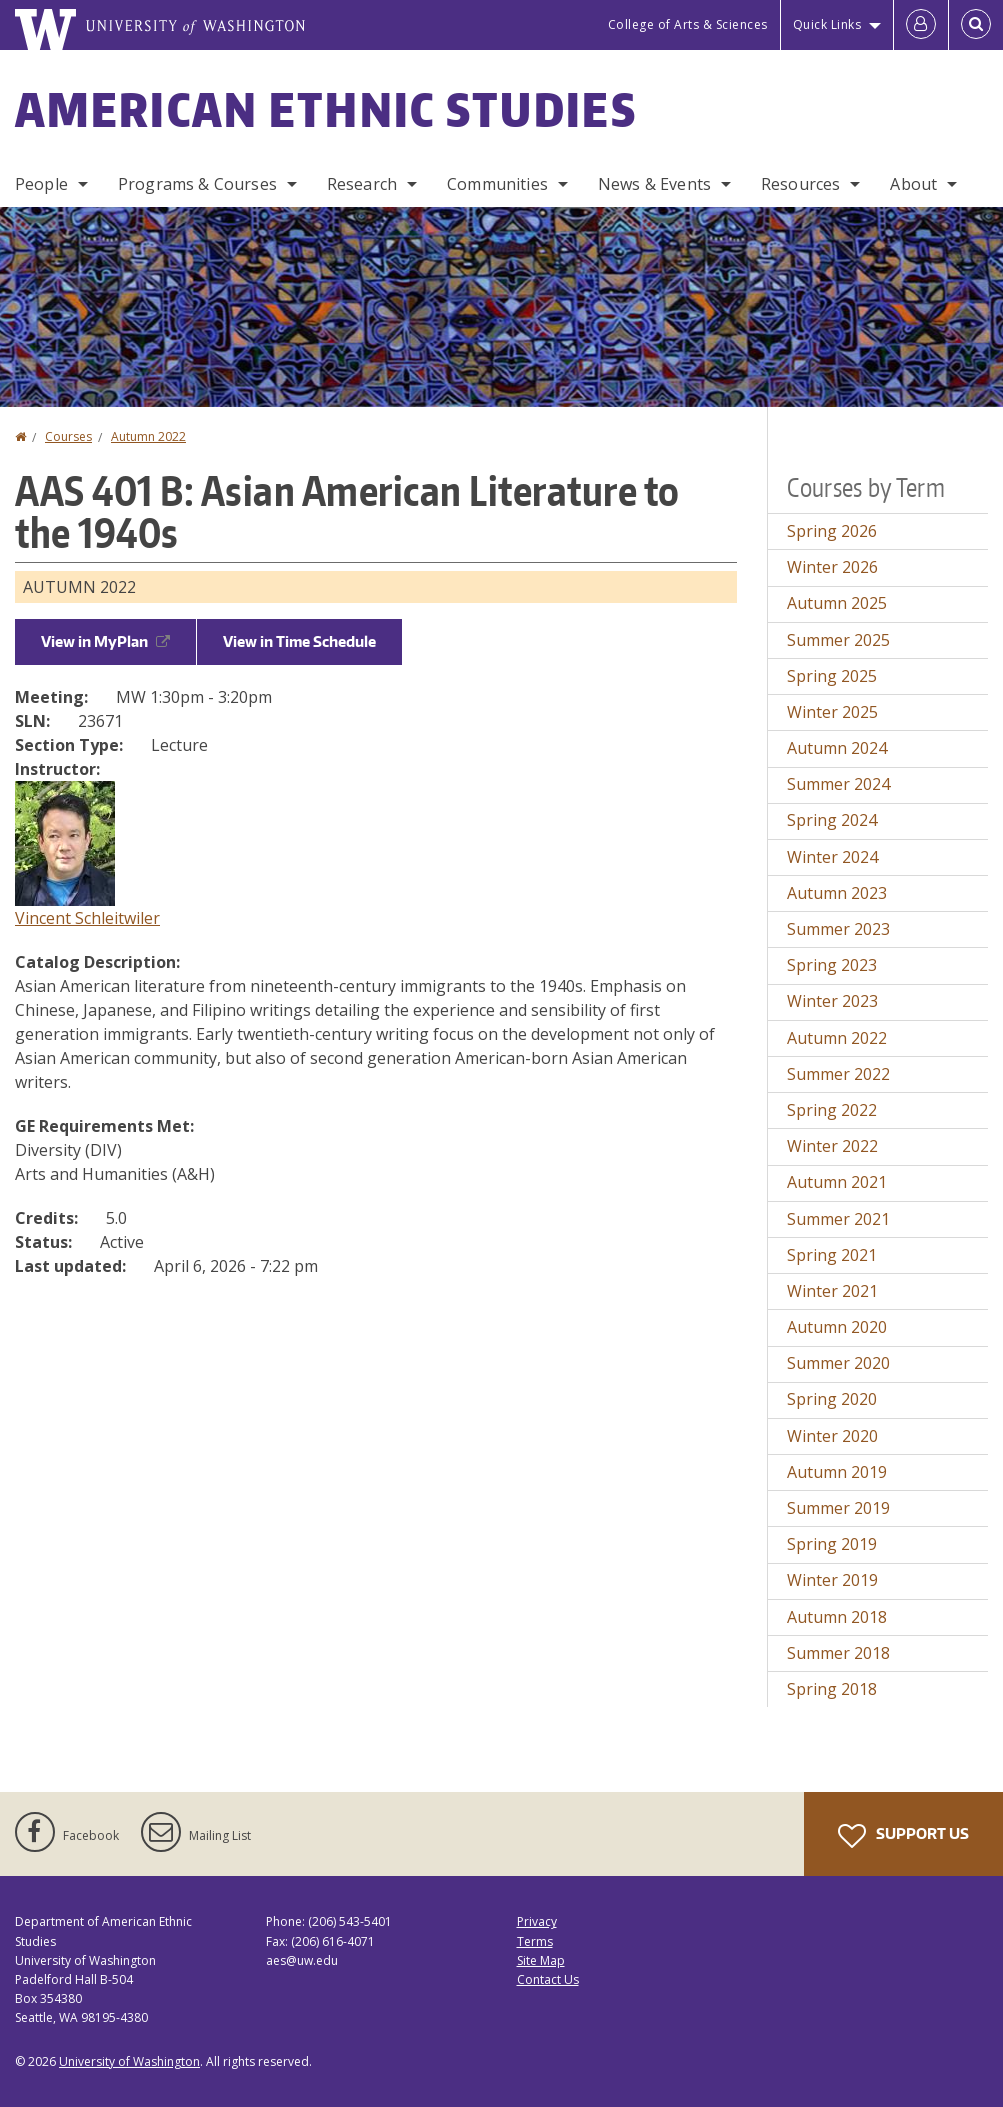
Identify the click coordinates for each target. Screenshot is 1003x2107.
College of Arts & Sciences (688, 24)
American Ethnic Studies (326, 109)
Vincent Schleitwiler (87, 918)
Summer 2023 (838, 929)
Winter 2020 (832, 1436)
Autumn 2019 (837, 1472)
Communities (497, 184)
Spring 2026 (832, 531)
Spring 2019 (832, 1544)
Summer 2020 (838, 1363)
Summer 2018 (838, 1653)
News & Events (654, 184)
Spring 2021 (832, 1255)
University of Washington (129, 2061)
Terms (535, 1941)
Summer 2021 (838, 1219)
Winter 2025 (832, 712)
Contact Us (548, 1979)
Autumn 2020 (837, 1327)
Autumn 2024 (837, 748)
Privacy (537, 1921)
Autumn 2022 (148, 436)
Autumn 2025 (837, 603)
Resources (800, 184)
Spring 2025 (832, 676)
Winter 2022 (832, 1146)
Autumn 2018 (837, 1617)
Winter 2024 (832, 857)
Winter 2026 (832, 567)
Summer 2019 (838, 1508)
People (41, 184)
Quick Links (827, 24)
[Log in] (921, 25)
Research (362, 184)
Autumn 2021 (837, 1182)
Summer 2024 (838, 784)
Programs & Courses (197, 184)
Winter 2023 (832, 1001)
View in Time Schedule (299, 641)
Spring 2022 (832, 1110)
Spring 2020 (832, 1399)
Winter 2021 (832, 1291)
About (913, 184)
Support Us (903, 1836)
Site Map (541, 1960)
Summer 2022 (838, 1074)
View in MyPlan (105, 641)
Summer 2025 (838, 640)
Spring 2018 (832, 1689)
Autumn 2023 (837, 893)
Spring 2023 (832, 965)
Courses (68, 436)
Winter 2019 (832, 1580)
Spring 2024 (832, 820)
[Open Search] (976, 25)
